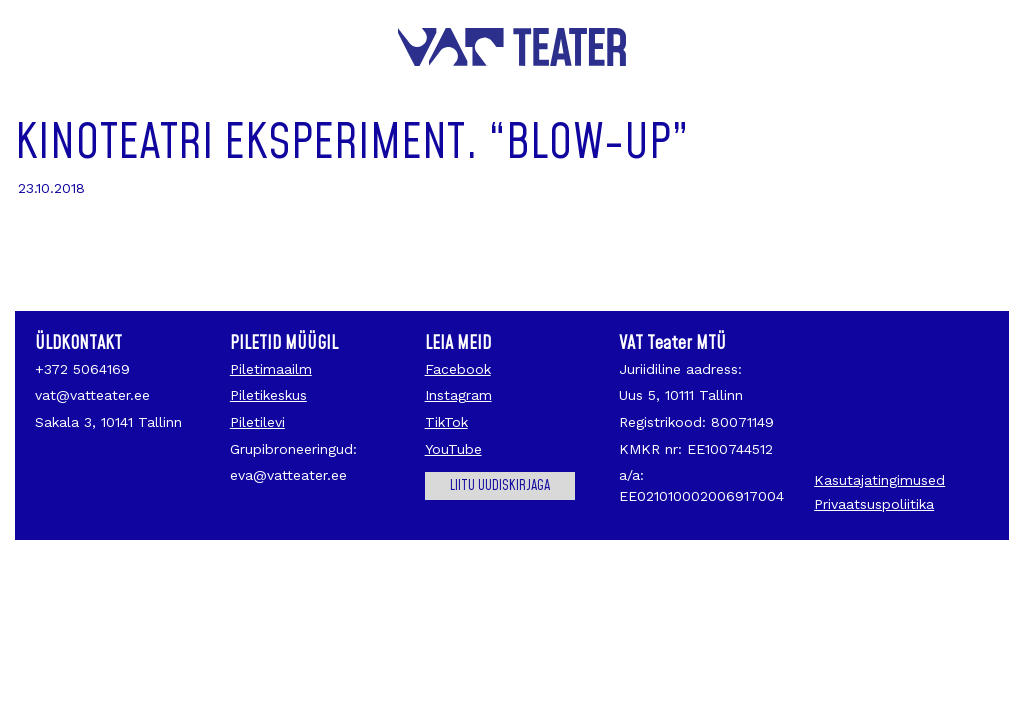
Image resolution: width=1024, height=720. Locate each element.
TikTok (446, 422)
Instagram (458, 395)
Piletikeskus (268, 395)
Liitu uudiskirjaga (500, 486)
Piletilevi (257, 422)
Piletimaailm (271, 369)
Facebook (458, 369)
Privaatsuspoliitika (874, 504)
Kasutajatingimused (879, 480)
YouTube (453, 449)
